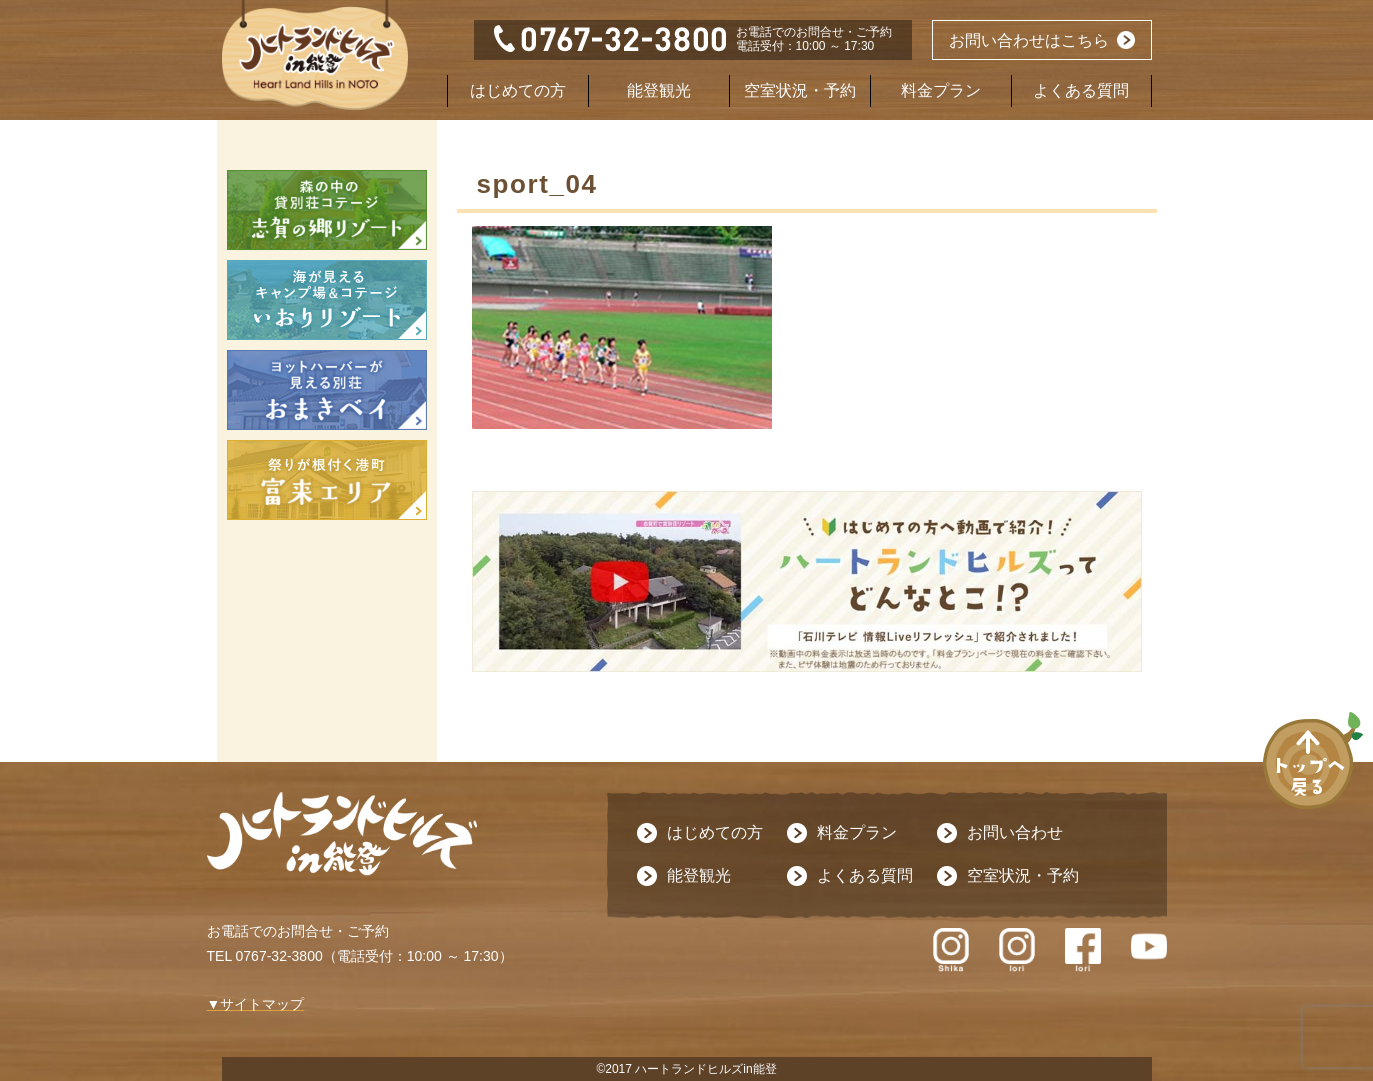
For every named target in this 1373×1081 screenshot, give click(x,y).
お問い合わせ (1015, 832)
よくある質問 (1081, 90)
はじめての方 (518, 90)
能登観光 (659, 90)
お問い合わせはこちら (1029, 40)
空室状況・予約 (800, 90)
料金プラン (941, 90)
